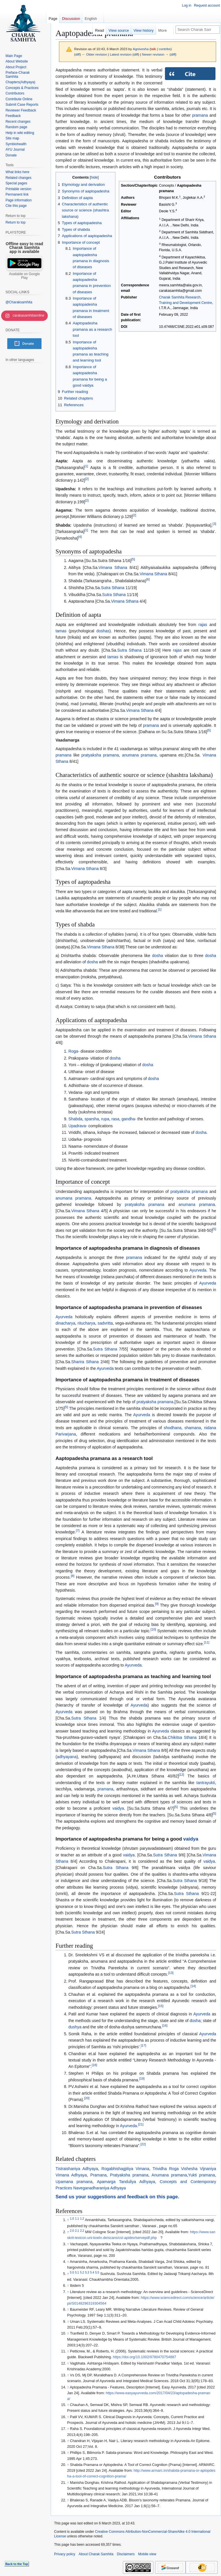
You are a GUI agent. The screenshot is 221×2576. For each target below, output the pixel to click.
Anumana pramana (169, 2175)
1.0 (72, 2218)
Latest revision (121, 54)
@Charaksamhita (18, 302)
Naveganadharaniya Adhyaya (99, 2188)
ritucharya (86, 1323)
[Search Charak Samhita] (198, 29)
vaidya (118, 1808)
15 (160, 2006)
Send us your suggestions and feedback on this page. (117, 2196)
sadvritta (105, 1323)
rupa (105, 1119)
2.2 (82, 2230)
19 (142, 2078)
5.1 (77, 2272)
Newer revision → (155, 54)
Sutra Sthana (113, 587)
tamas (61, 631)
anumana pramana (139, 755)
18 (94, 2065)
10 (153, 1629)
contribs (165, 49)
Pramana (98, 2175)
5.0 (72, 2272)
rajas (203, 624)
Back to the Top (16, 2564)
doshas (102, 631)
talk (153, 49)
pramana (200, 115)
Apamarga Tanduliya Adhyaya (126, 2181)
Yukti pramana (201, 2175)
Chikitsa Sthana (182, 1737)
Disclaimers (126, 2554)
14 (193, 1986)
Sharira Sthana (85, 1361)
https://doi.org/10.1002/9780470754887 (144, 2357)
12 (181, 1775)
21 (141, 2124)
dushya (74, 2027)
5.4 (92, 2272)
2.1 (77, 2230)
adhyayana (67, 1756)
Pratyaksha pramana (129, 2175)
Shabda (75, 1119)
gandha (128, 1119)
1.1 (77, 2218)
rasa (115, 1119)
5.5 (97, 2272)
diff (77, 54)
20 (86, 2098)
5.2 (82, 2272)
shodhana (173, 1427)
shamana (192, 1427)
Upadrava (77, 1126)
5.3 (87, 2272)
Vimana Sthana (112, 567)
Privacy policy (64, 2554)
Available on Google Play (24, 276)
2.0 (72, 2230)
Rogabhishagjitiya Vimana (125, 2168)
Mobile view (147, 2554)
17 (143, 2045)
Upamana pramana (74, 2181)
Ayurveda (197, 1270)
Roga (73, 1051)
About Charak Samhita (96, 2554)
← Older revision (94, 54)
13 (171, 1972)
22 (143, 2144)
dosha (157, 955)
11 (206, 1642)
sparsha (92, 1119)
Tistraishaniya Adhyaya (77, 2168)
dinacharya (65, 1323)
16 (164, 2025)
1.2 (82, 2218)
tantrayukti (206, 1782)
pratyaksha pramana (100, 755)
